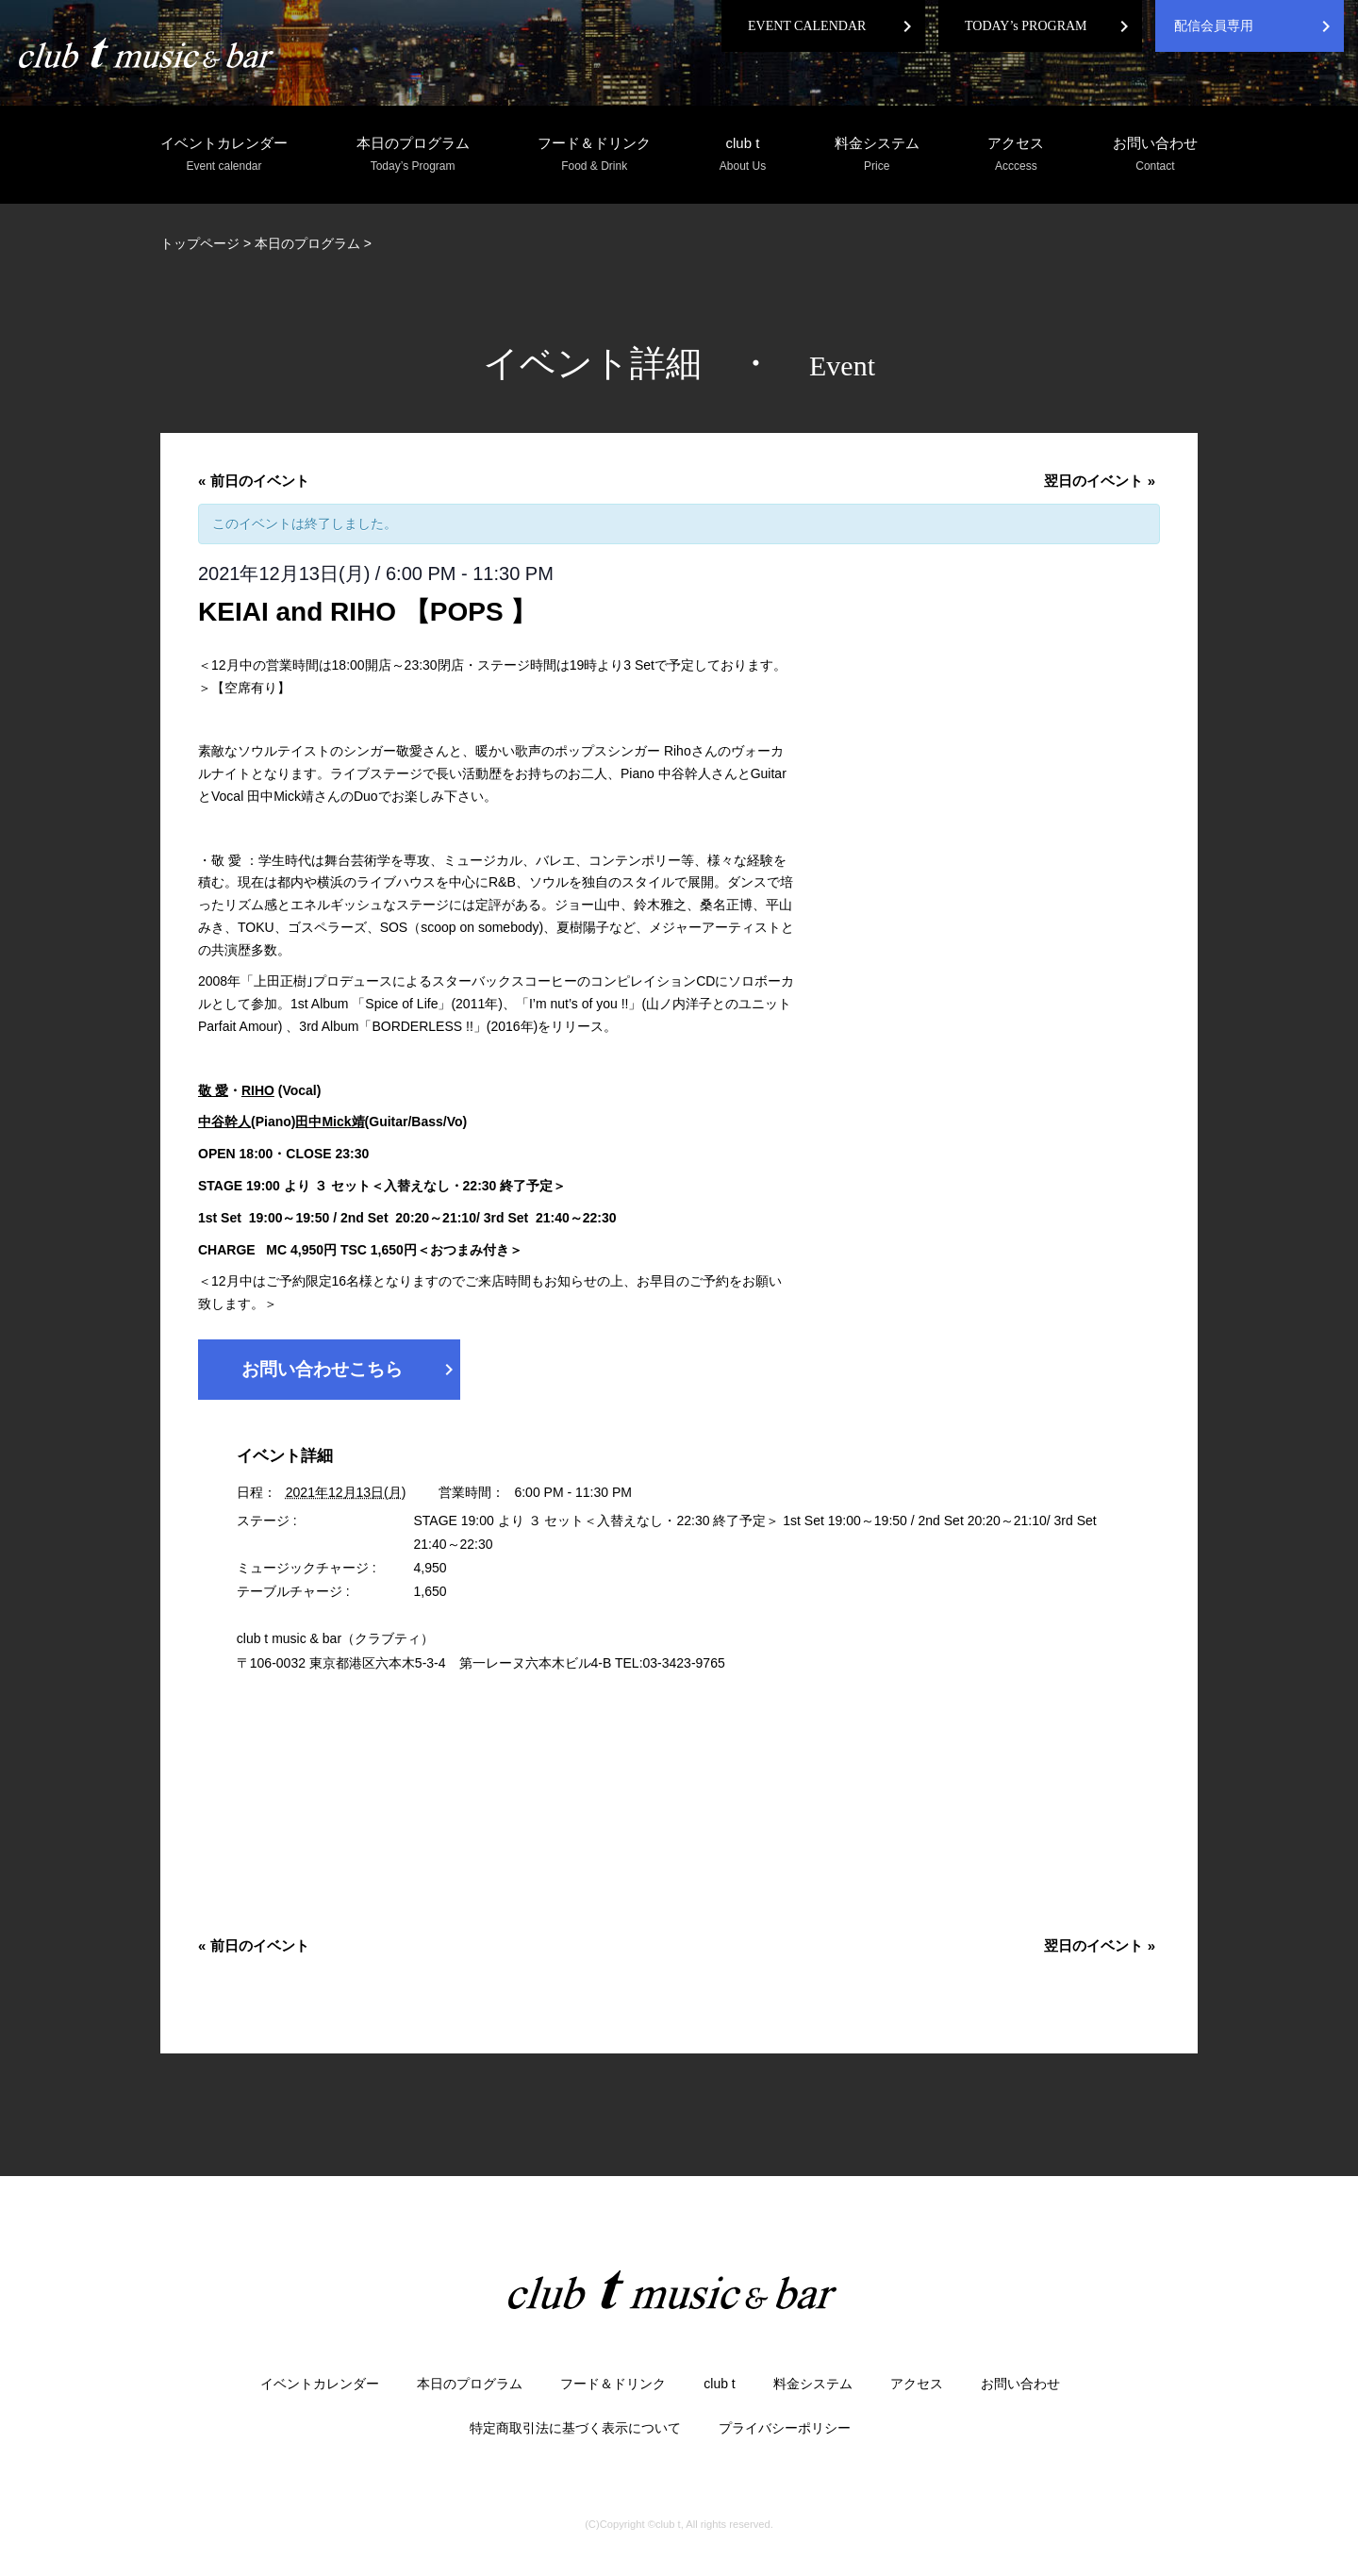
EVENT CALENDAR (807, 26)
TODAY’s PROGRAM (1026, 26)
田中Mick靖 (329, 1121)
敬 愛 (213, 1090)
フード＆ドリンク (594, 155)
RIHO (257, 1090)
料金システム (877, 155)
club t (743, 155)
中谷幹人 (224, 1121)
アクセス (1015, 155)
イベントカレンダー (224, 155)
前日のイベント (253, 481)
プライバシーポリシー (785, 2427)
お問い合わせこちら (350, 1369)
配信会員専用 (1213, 26)
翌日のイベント (1099, 481)
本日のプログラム (413, 155)
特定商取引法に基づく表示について (575, 2427)
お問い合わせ (1155, 155)
